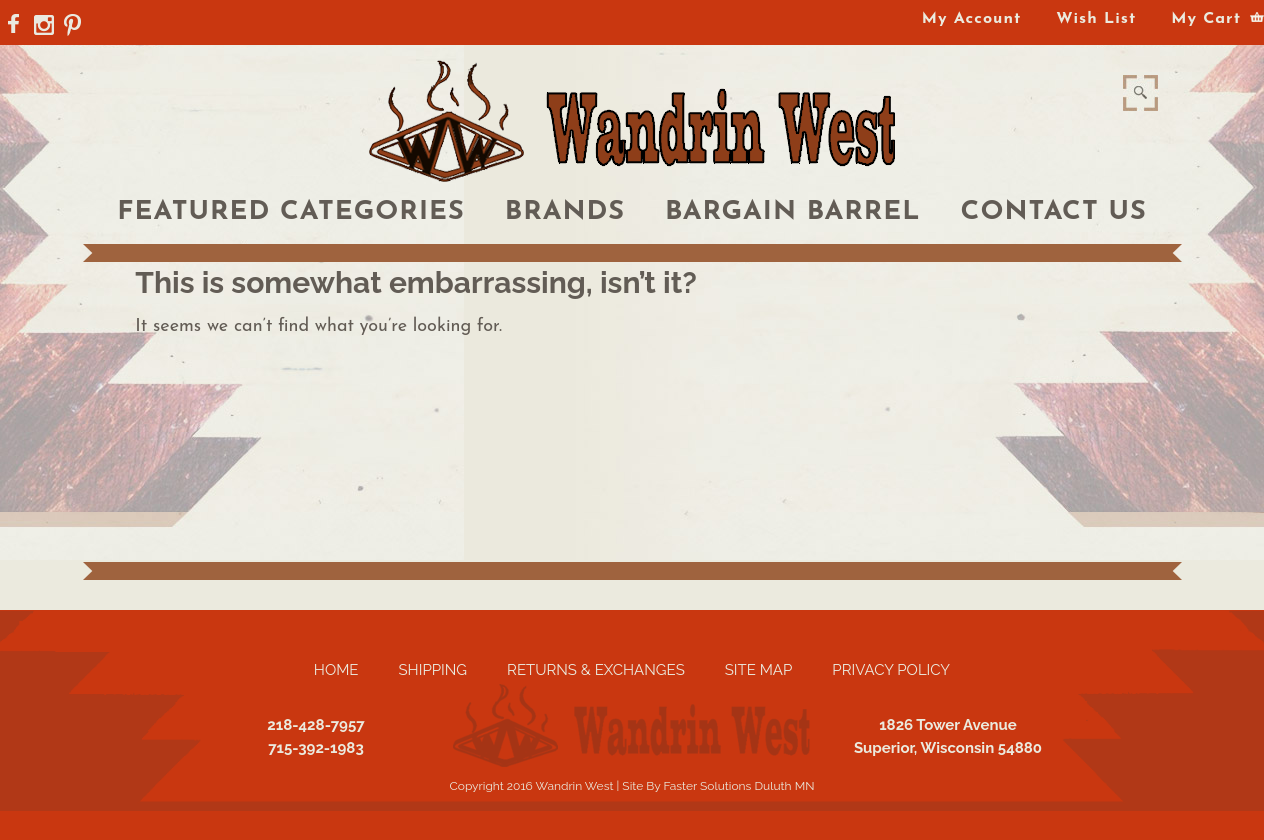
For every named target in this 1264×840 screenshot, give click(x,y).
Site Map (759, 670)
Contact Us (1054, 212)
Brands (565, 212)
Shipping (432, 670)
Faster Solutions (707, 786)
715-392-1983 (316, 748)
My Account (971, 19)
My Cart (1206, 19)
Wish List (1096, 19)
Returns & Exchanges (596, 670)
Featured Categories (290, 212)
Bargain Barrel (793, 212)
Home (336, 670)
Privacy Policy (891, 670)
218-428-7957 (315, 725)
